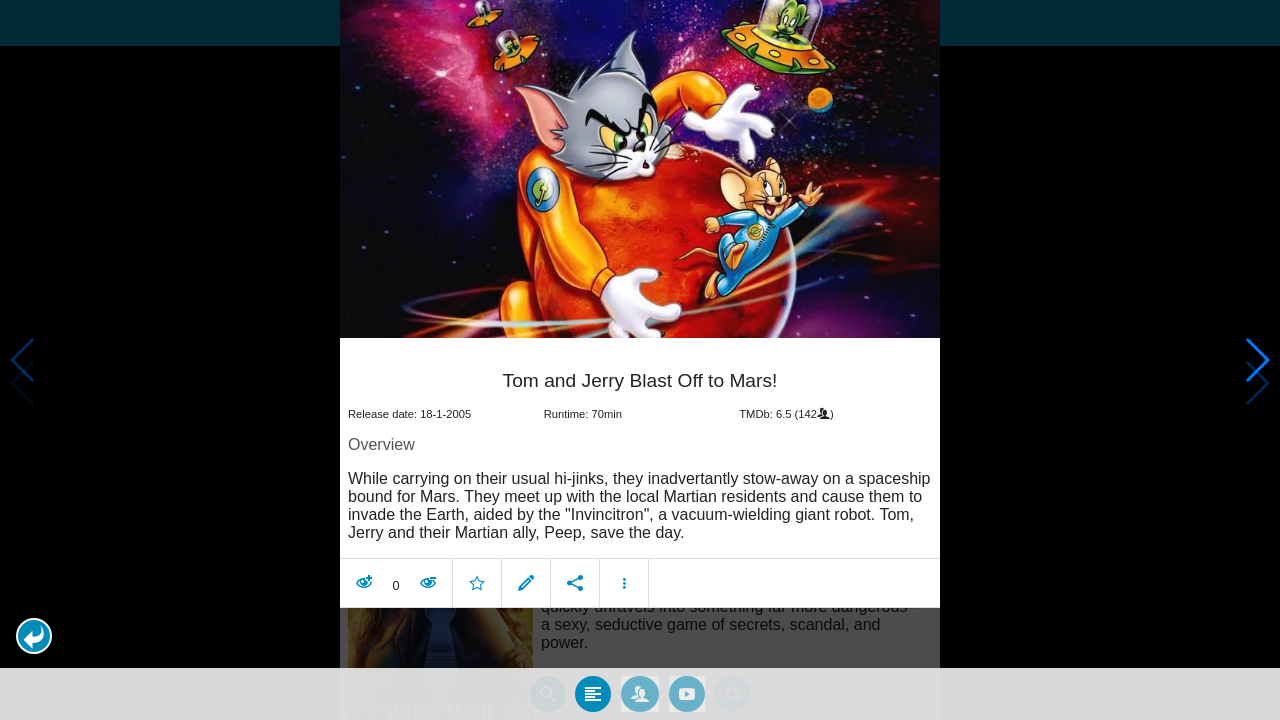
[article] (640, 465)
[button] (34, 636)
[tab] (593, 682)
